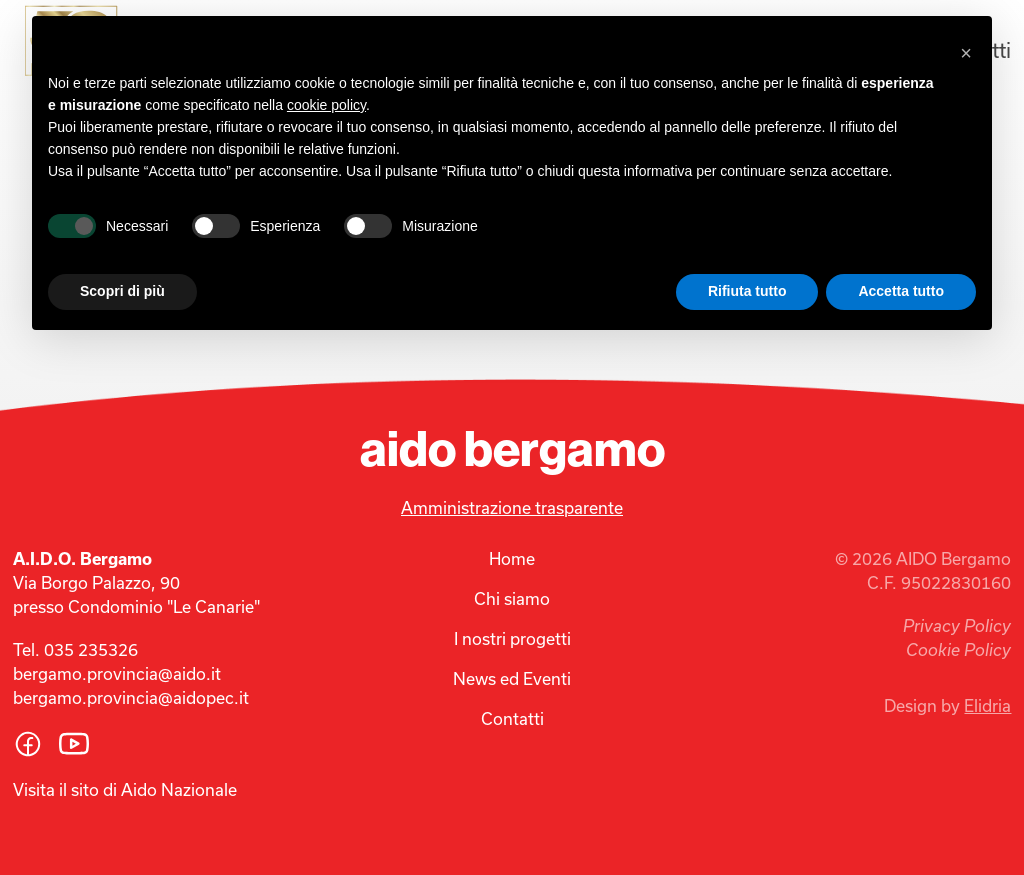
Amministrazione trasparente (512, 507)
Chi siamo (512, 598)
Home (512, 558)
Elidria (987, 705)
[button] (966, 48)
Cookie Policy (958, 650)
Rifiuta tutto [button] (747, 291)
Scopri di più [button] (122, 291)
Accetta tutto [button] (901, 291)
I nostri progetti (512, 638)
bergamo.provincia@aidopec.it (131, 697)
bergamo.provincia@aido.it (117, 673)
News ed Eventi (512, 678)
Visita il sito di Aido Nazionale (125, 789)
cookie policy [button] (326, 105)
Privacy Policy (957, 626)
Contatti (512, 718)
